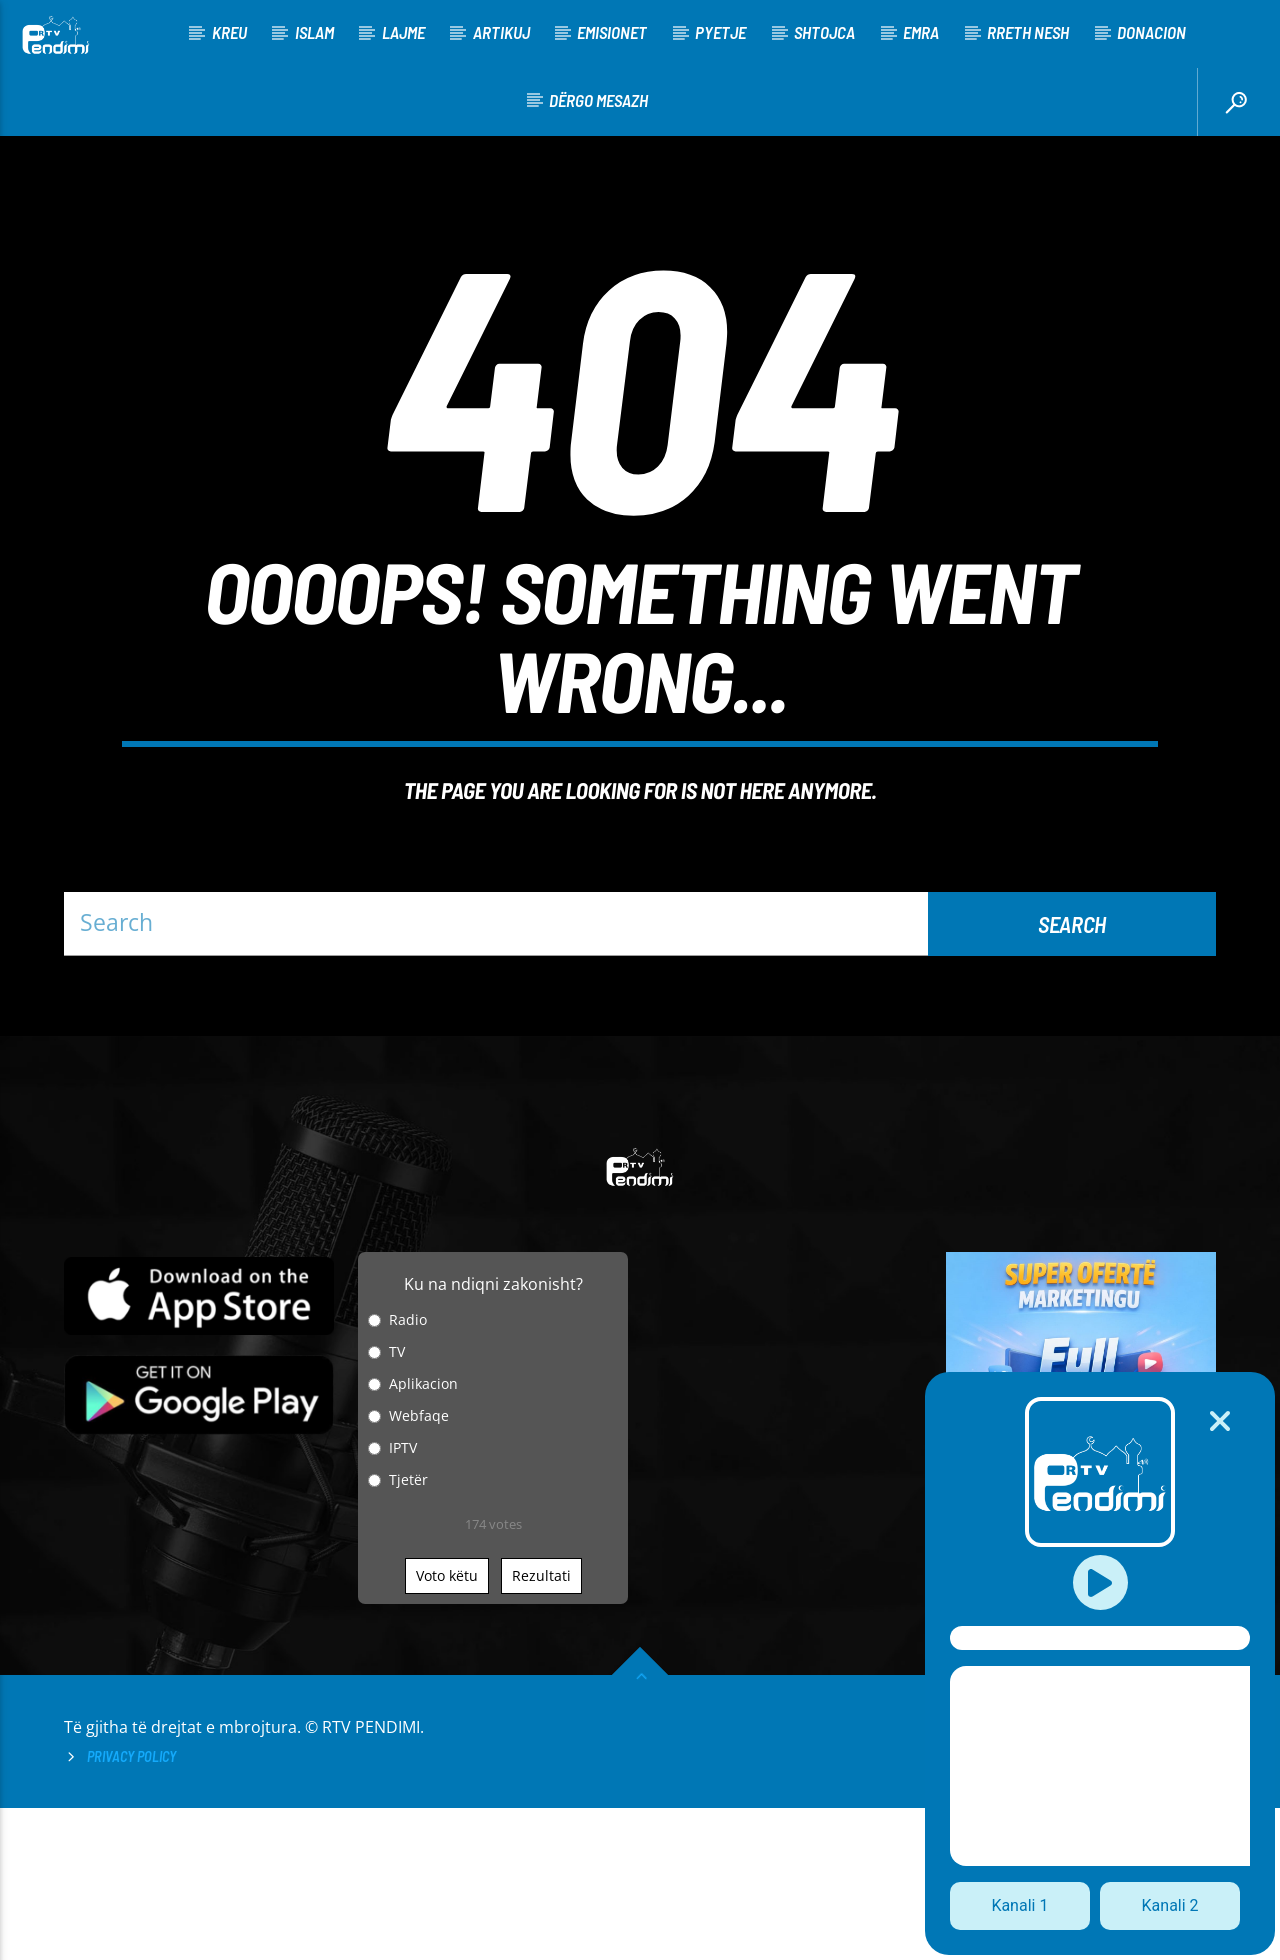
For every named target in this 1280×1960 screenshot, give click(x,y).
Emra (921, 32)
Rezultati (541, 1727)
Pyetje (720, 32)
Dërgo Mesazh (598, 100)
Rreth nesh (1028, 32)
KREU (229, 32)
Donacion (1151, 32)
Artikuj (501, 32)
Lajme (403, 32)
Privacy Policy (131, 1908)
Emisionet (612, 32)
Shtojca (824, 32)
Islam (314, 32)
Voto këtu (447, 1727)
